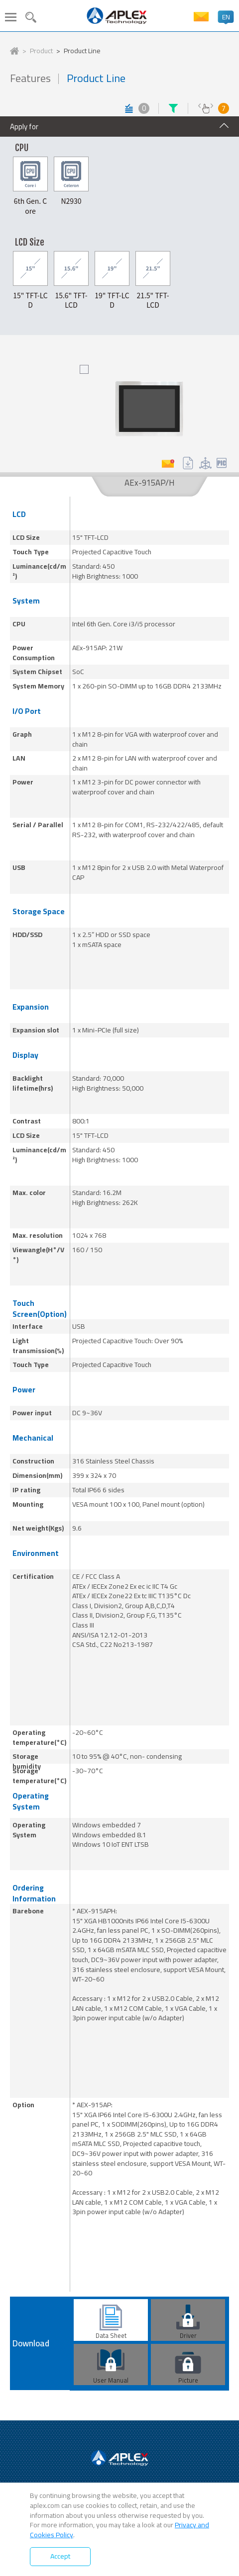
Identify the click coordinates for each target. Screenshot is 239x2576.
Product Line (82, 51)
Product (41, 51)
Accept (60, 2556)
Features (30, 78)
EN (226, 16)
